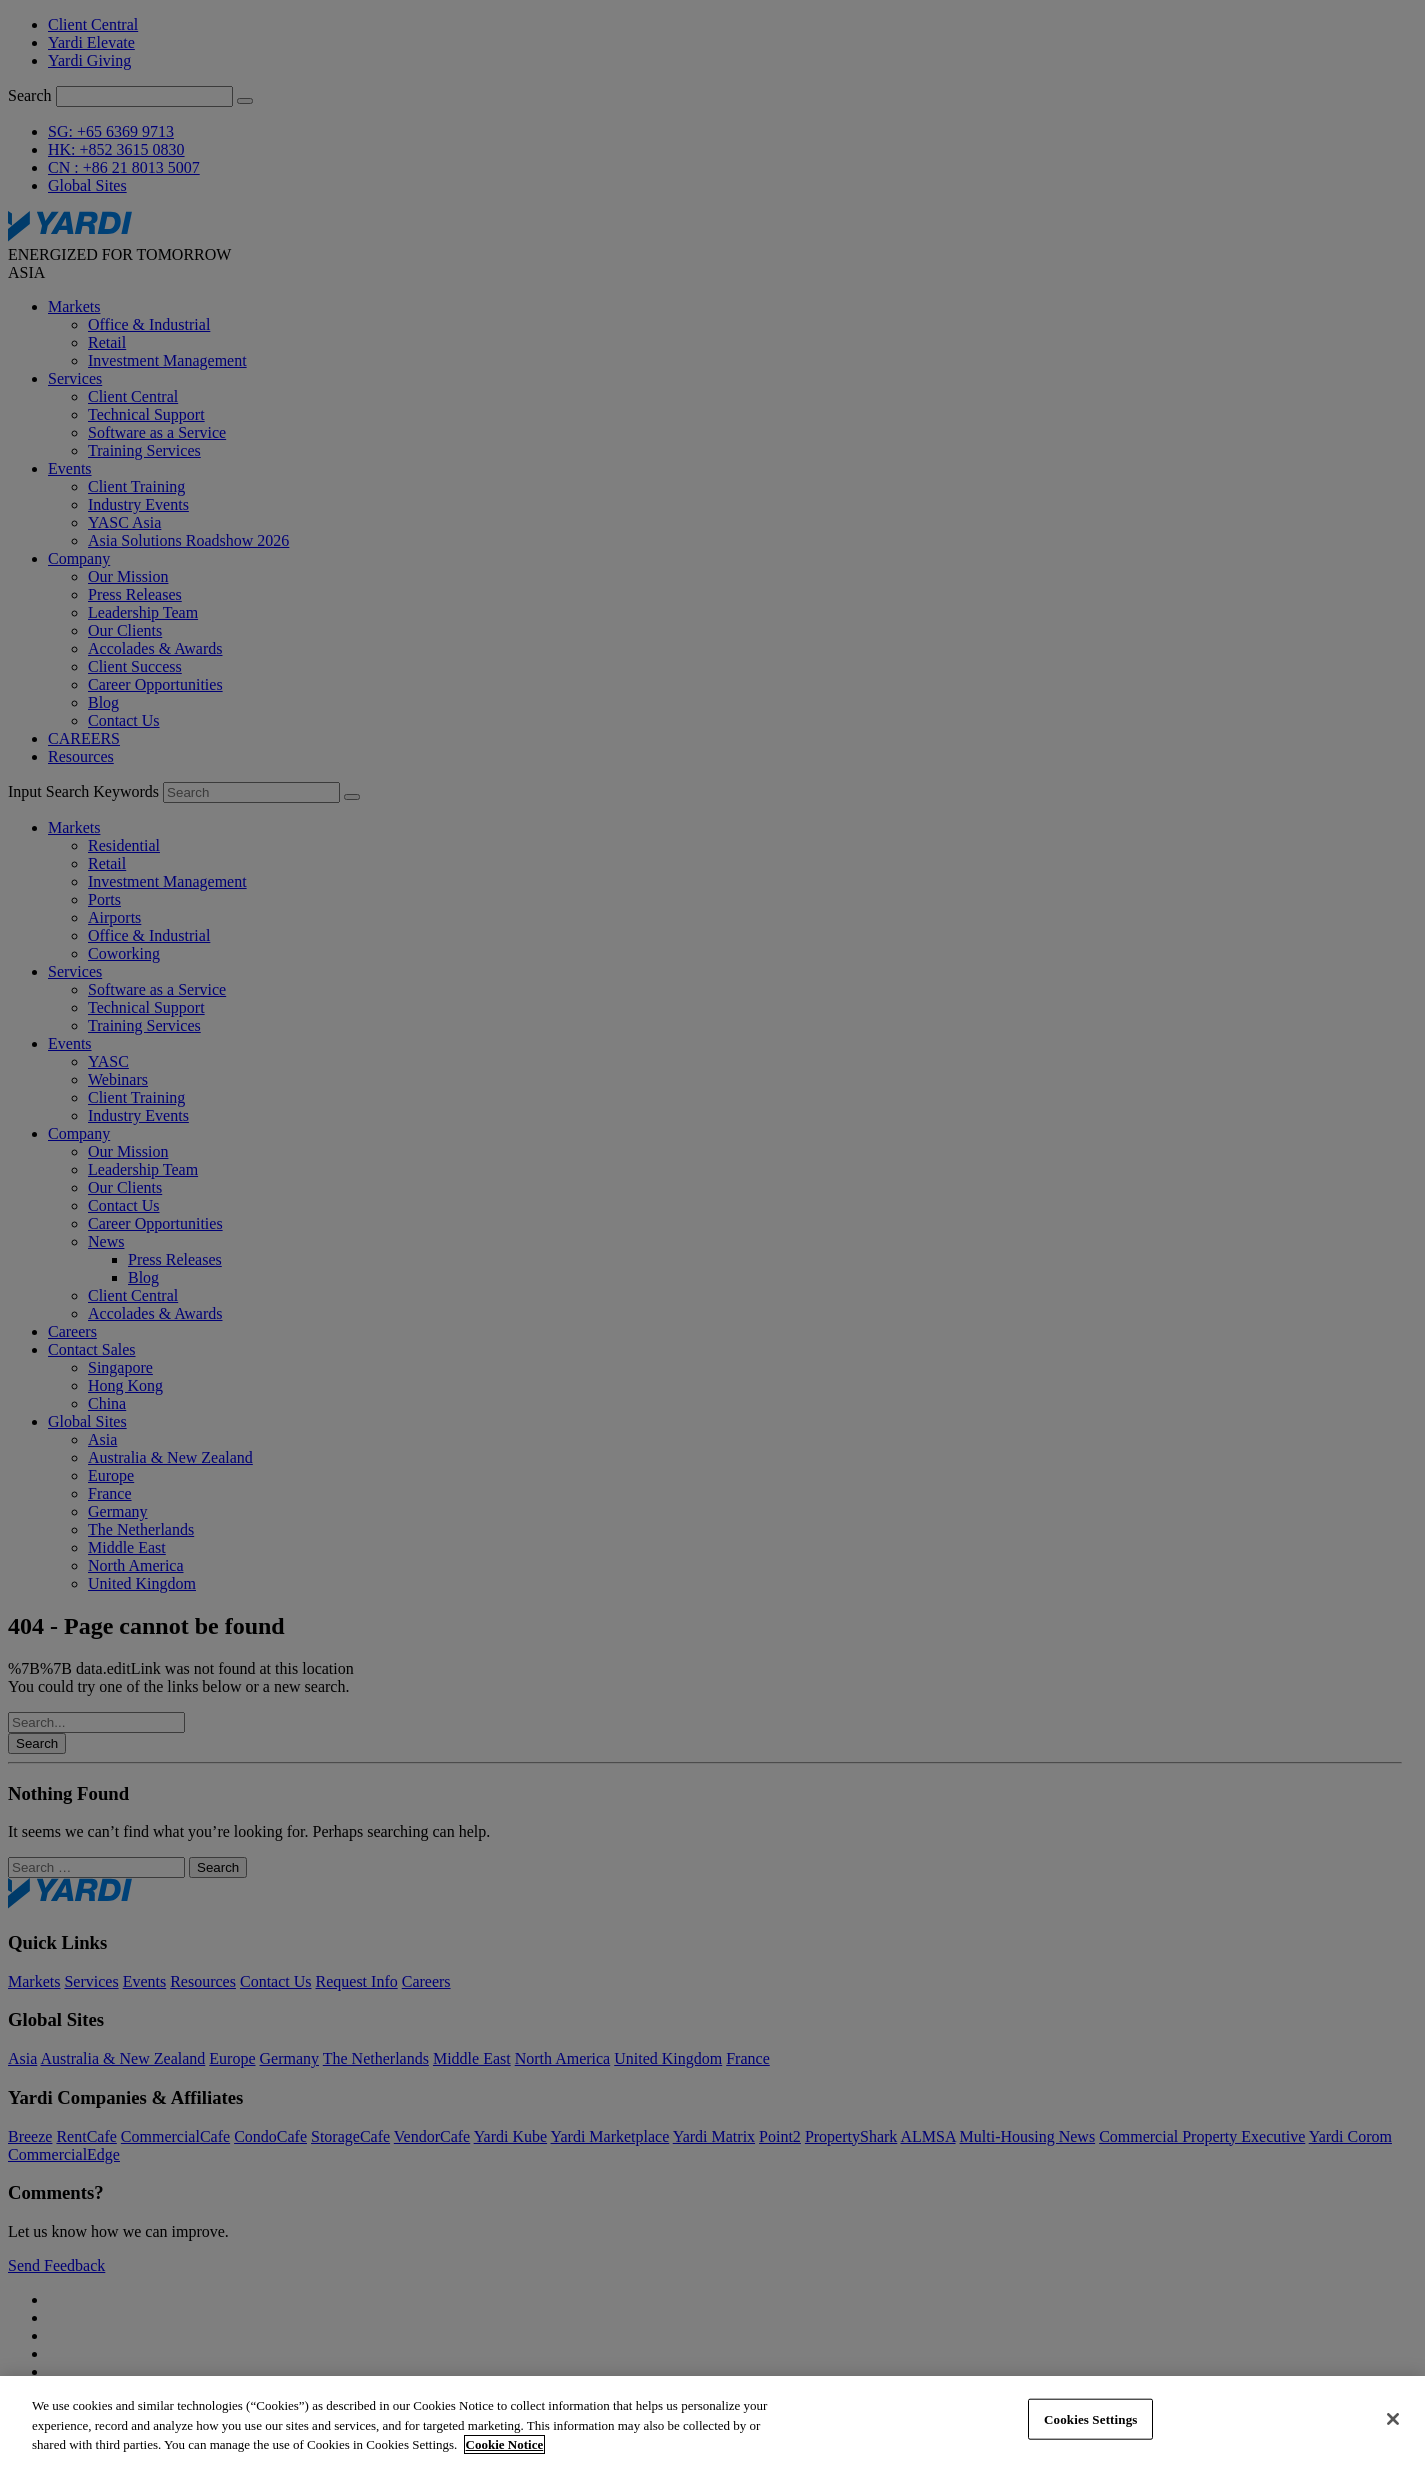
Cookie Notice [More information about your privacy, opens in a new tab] (505, 2444)
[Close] (1393, 2419)
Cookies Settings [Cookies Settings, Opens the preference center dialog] (1090, 2418)
